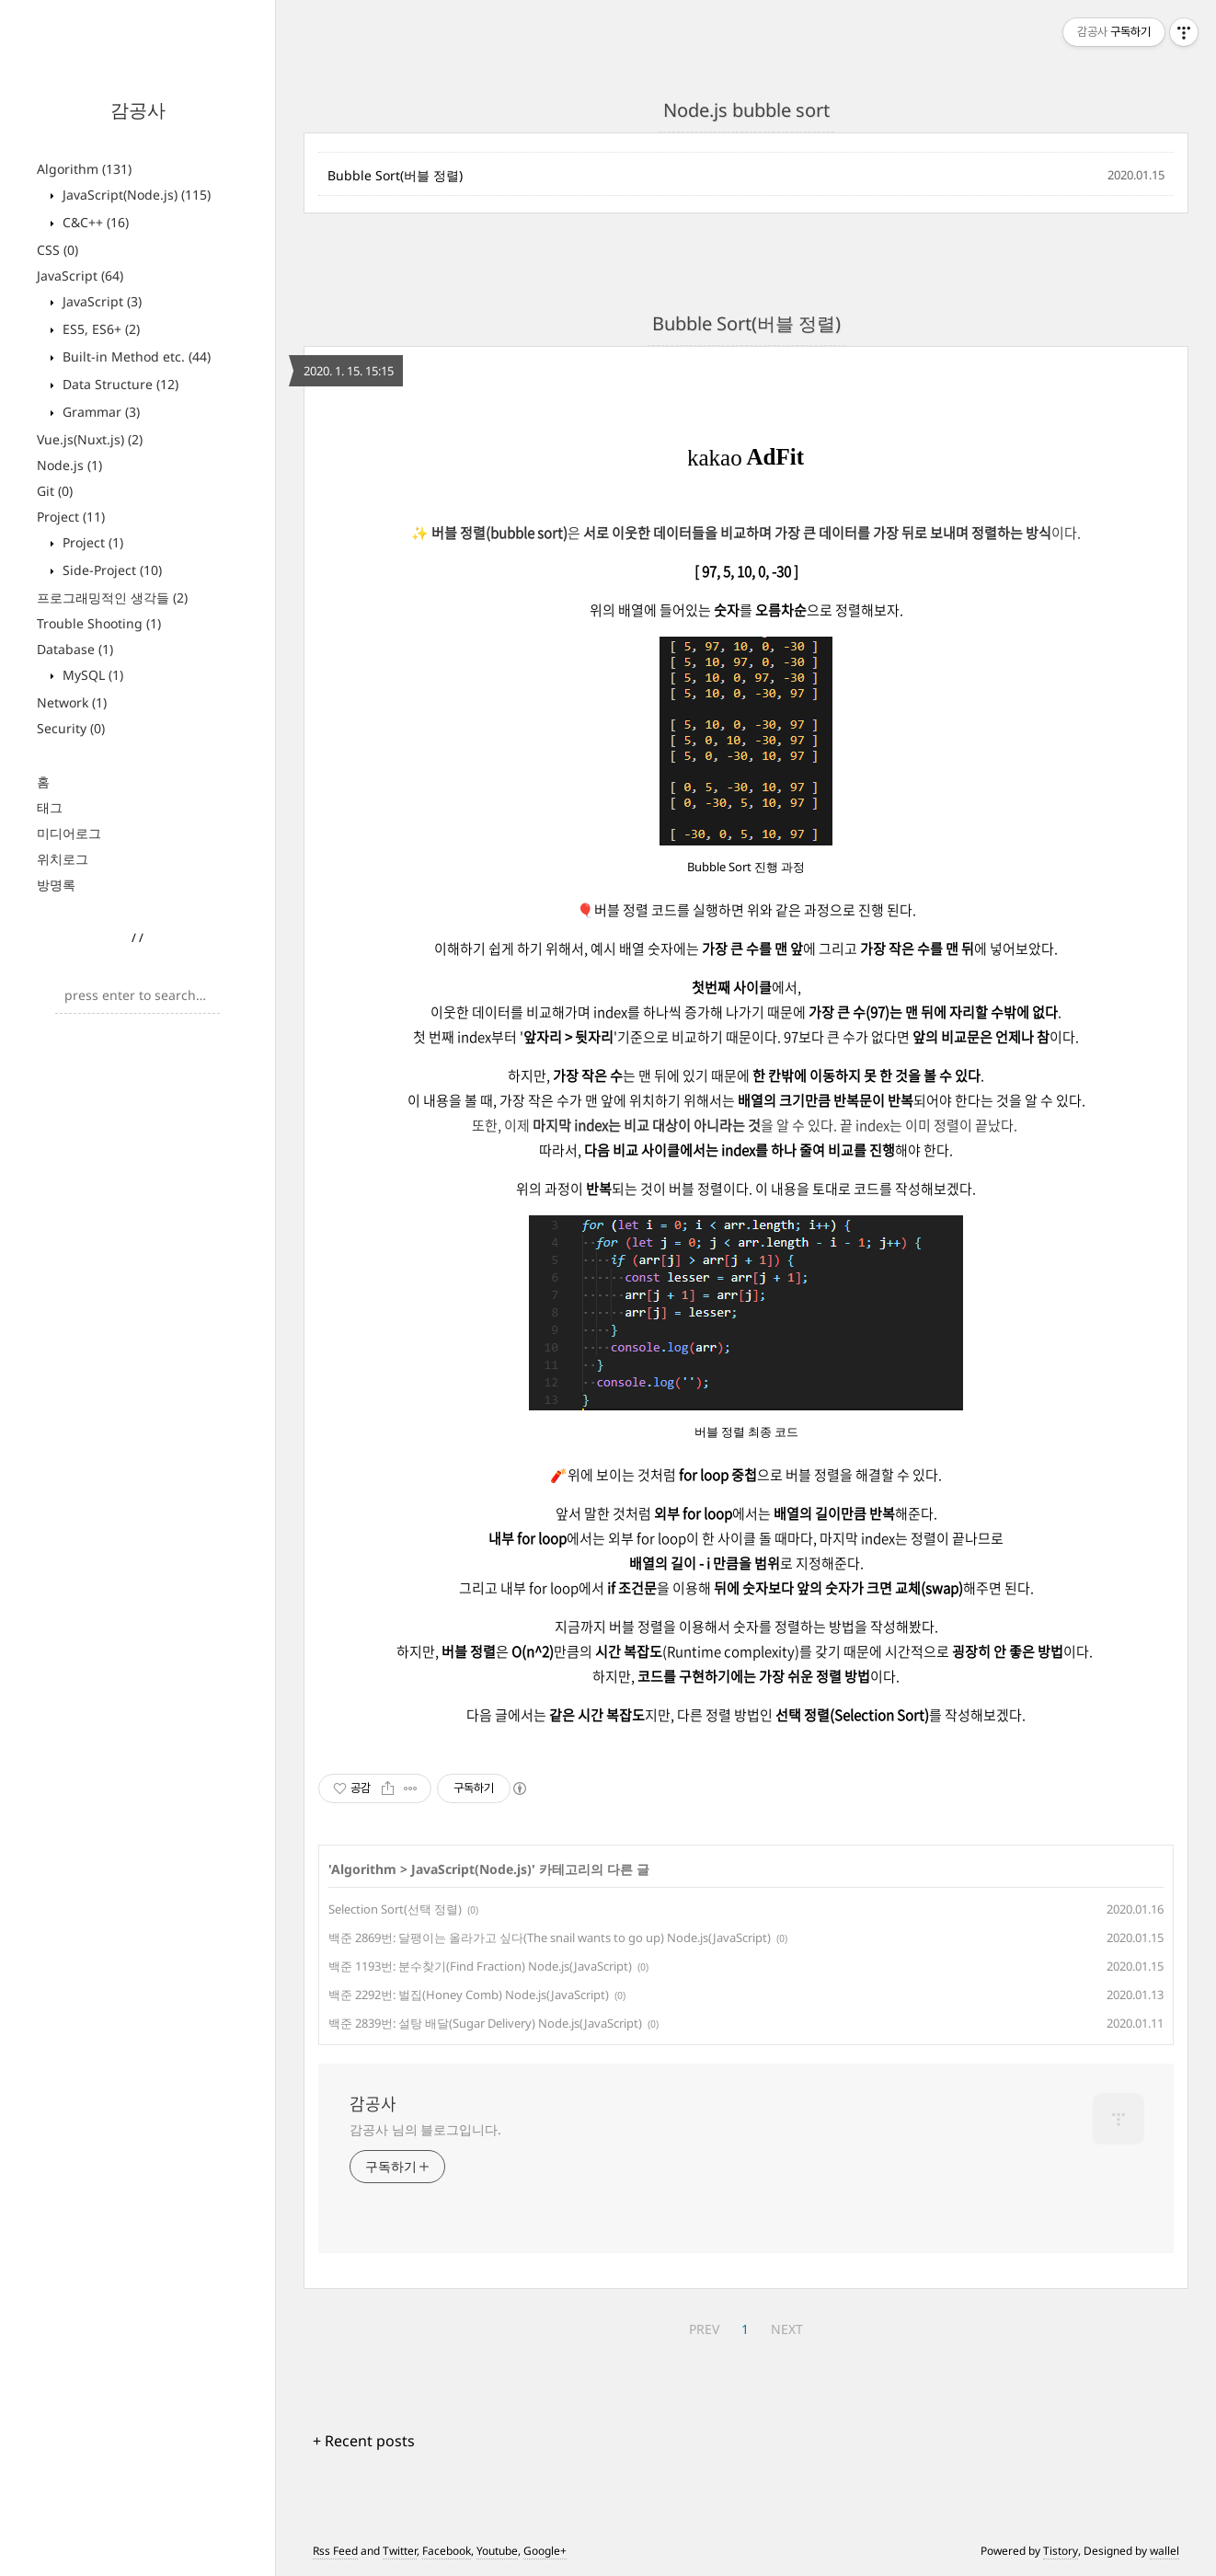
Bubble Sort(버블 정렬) (395, 175)
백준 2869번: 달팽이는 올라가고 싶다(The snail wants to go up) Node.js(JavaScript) (549, 1937)
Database (75, 649)
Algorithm (84, 169)
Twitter (400, 2551)
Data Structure (118, 384)
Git (55, 491)
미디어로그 (69, 833)
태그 (50, 807)
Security (71, 728)
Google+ (545, 2551)
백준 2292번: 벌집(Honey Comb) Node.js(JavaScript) (468, 1994)
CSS (57, 250)
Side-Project (110, 570)
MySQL (91, 675)
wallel (1164, 2551)
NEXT (787, 2329)
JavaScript (80, 275)
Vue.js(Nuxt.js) (90, 439)
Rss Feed (335, 2551)
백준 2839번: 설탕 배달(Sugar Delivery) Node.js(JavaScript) (485, 2023)
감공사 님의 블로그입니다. (425, 2129)
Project (71, 516)
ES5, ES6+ (99, 329)
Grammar (99, 411)
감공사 (138, 110)
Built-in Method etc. (135, 356)
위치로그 (62, 859)
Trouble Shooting (99, 623)
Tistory (1060, 2551)
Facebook (446, 2551)
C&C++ (94, 222)
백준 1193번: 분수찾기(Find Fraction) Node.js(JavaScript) (480, 1966)
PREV (704, 2329)
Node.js (69, 465)
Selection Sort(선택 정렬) (395, 1909)
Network (72, 702)
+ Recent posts (364, 2441)
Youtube (497, 2551)
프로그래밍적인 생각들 (112, 597)
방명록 (56, 884)
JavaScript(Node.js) (135, 194)
